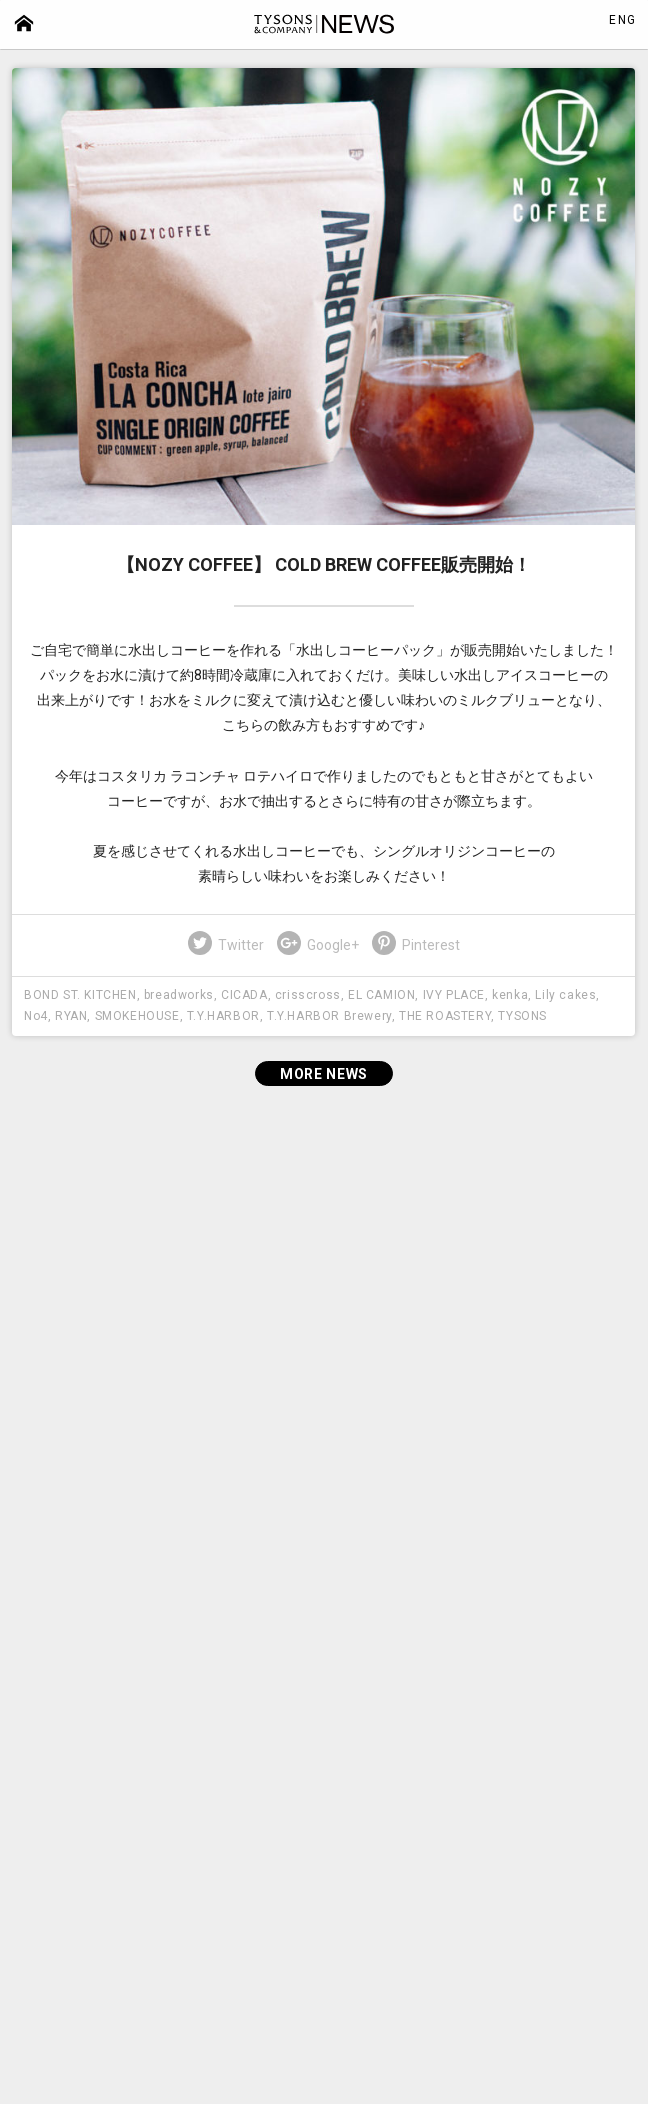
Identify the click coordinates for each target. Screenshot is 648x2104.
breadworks (179, 995)
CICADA (244, 995)
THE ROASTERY (445, 1016)
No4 (36, 1016)
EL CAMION (381, 995)
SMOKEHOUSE (137, 1016)
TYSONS (522, 1016)
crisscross (308, 995)
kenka (510, 995)
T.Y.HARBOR (223, 1016)
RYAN (71, 1016)
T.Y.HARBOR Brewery (329, 1016)
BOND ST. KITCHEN (80, 995)
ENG (622, 20)
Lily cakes (565, 995)
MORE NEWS (324, 1074)
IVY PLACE (454, 995)
